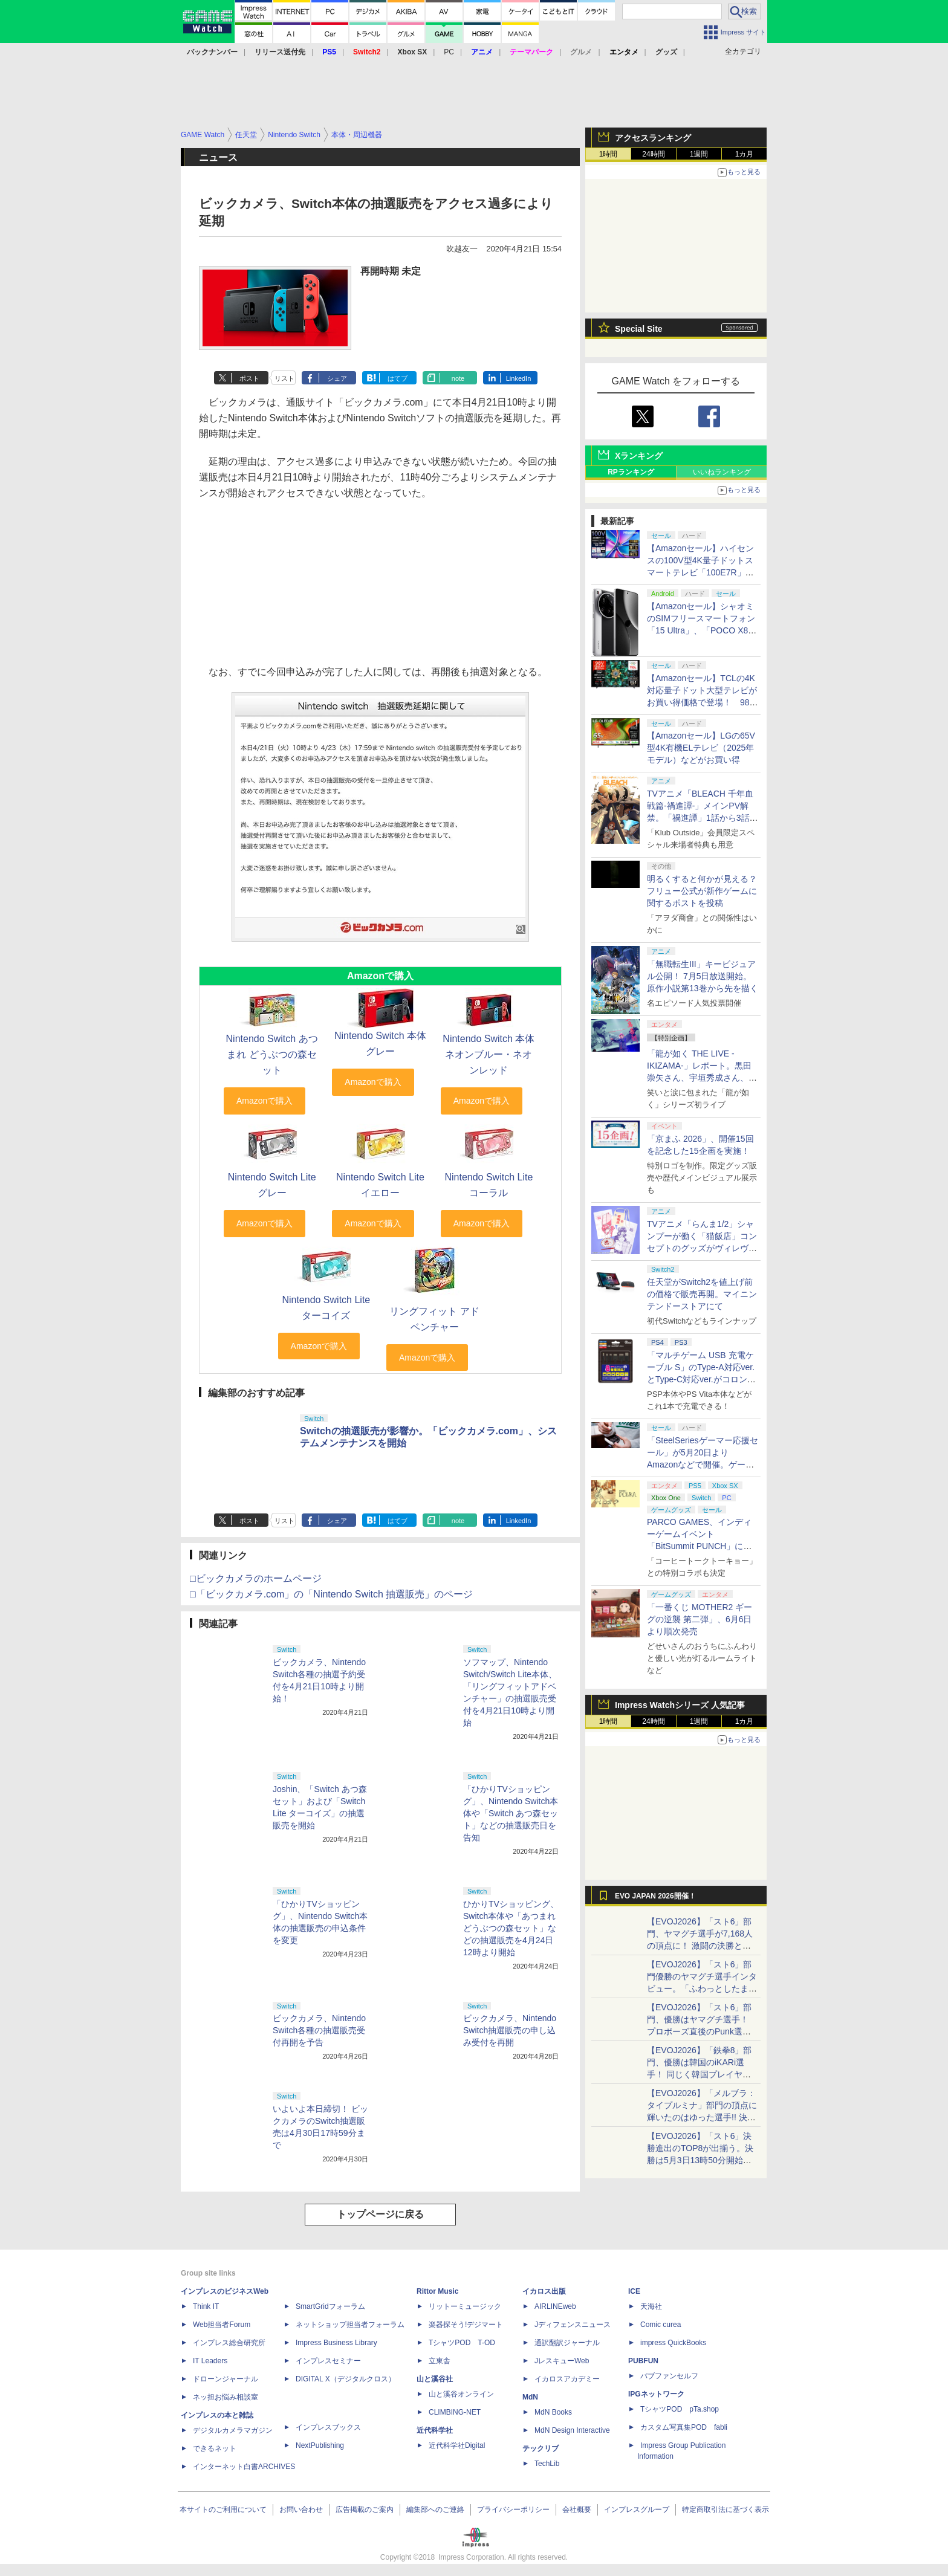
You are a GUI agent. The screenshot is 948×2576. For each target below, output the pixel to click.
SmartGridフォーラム (330, 2306)
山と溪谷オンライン (461, 2394)
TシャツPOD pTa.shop (679, 2409)
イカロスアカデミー (567, 2379)
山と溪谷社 (435, 2379)
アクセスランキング (653, 138)
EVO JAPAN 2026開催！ (655, 1896)
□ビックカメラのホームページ (256, 1578)
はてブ (397, 378)
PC (449, 52)
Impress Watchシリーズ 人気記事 (680, 1705)
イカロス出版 (544, 2291)
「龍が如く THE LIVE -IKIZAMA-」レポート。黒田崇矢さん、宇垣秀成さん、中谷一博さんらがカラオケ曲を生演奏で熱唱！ (702, 1078)
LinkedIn (518, 378)
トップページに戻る (380, 2214)
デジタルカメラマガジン (233, 2430)
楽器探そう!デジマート (466, 2324)
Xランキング (639, 456)
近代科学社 (435, 2430)
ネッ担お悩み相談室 (225, 2397)
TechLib (546, 2463)
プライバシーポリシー (513, 2509)
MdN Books (553, 2412)
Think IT (206, 2306)
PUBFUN (643, 2361)
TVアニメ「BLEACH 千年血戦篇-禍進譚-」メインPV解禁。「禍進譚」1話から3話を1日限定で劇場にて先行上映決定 (702, 818)
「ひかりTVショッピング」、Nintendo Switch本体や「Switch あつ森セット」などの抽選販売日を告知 (510, 1813)
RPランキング (631, 472)
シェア (337, 378)
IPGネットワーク (656, 2394)
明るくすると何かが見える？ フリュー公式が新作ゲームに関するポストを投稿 (702, 891)
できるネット (214, 2448)
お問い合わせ (301, 2509)
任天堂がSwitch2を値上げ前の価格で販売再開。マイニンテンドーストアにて (702, 1294)
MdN (530, 2397)
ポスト (249, 378)
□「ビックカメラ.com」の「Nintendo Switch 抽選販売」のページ (331, 1594)
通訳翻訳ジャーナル (567, 2342)
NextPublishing (320, 2445)
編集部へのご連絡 (435, 2509)
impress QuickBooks (673, 2342)
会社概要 (576, 2509)
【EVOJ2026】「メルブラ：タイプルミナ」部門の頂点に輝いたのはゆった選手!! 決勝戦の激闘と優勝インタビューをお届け (702, 2117)
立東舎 (439, 2361)
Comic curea (660, 2324)
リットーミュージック (465, 2306)
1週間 (699, 154)
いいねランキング (722, 472)
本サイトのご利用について (223, 2509)
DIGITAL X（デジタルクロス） (345, 2379)
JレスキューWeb (561, 2361)
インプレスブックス (328, 2427)
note (458, 378)
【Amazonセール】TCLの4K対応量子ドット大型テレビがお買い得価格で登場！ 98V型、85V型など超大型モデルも (702, 702)
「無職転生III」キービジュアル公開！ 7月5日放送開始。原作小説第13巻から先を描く (702, 976)
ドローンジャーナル (225, 2379)
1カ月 (744, 154)
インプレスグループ (636, 2509)
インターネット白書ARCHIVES (244, 2466)
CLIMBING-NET (455, 2412)
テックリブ (540, 2448)
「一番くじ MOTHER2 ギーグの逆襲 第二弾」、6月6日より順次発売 (699, 1619)
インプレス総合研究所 (229, 2342)
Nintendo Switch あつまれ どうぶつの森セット (272, 1054)
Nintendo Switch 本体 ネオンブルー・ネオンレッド (488, 1054)
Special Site (639, 329)
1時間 (608, 154)
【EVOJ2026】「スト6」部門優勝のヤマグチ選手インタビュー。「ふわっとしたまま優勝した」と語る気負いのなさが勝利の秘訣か (702, 1989)
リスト (284, 378)
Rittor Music (437, 2291)
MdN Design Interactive (572, 2430)
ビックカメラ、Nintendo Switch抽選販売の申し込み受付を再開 (509, 2030)
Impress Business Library (336, 2342)
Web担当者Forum (221, 2324)
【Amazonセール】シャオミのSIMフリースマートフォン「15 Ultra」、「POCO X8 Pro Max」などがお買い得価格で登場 (701, 630)
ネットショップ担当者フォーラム (350, 2324)
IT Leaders (210, 2361)
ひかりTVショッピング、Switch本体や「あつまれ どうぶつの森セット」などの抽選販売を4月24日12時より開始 (511, 1928)
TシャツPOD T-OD (462, 2342)
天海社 (651, 2306)
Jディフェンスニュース (572, 2324)
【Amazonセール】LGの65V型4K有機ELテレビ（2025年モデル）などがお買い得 (701, 748)
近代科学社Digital (457, 2445)
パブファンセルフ (669, 2376)
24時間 (653, 154)
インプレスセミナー (328, 2361)
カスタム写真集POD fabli (683, 2427)
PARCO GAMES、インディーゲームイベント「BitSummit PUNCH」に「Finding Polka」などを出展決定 (702, 1546)
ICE (634, 2291)
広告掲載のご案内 (365, 2509)
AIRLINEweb (555, 2306)
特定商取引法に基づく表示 (725, 2509)
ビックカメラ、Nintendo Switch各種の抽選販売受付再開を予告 (319, 2030)
